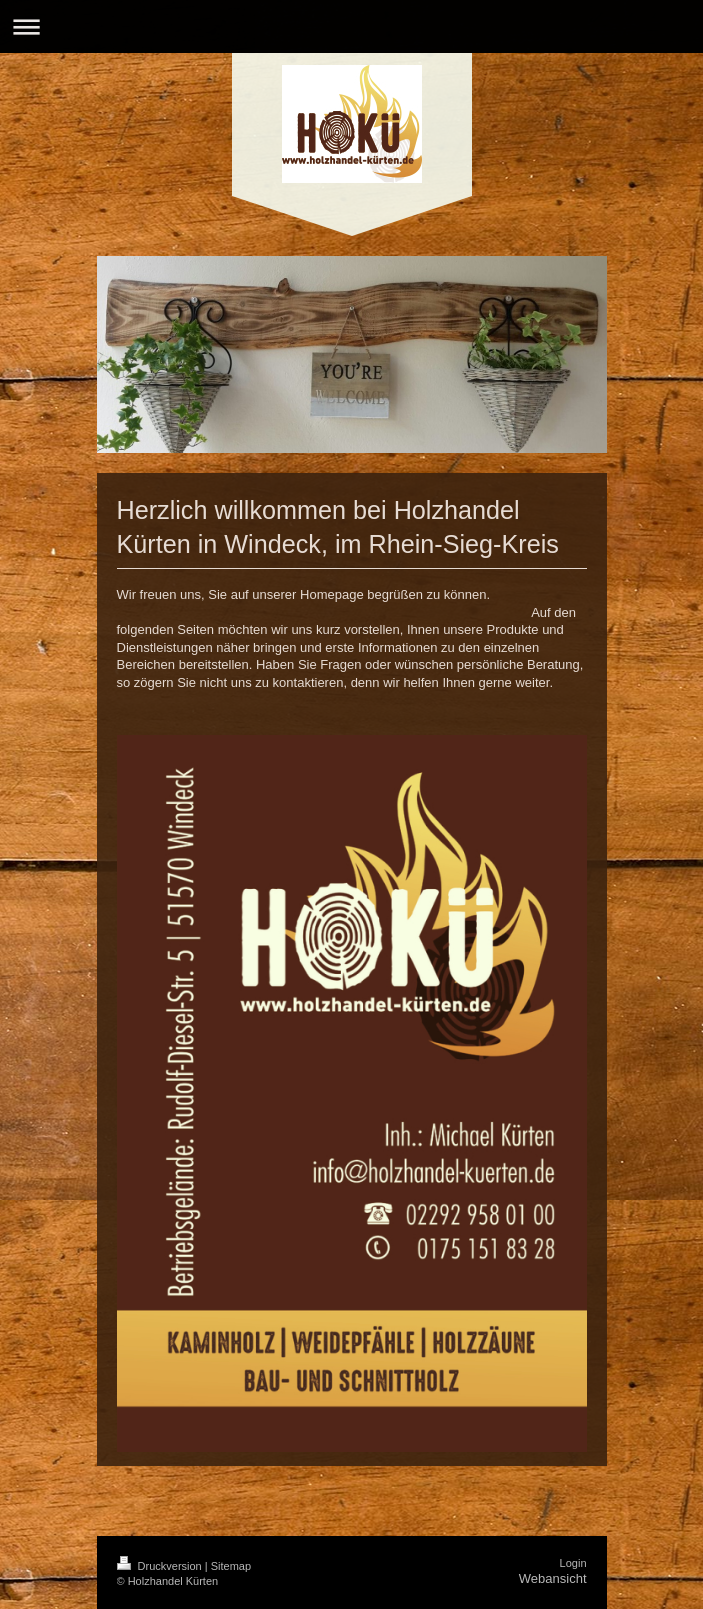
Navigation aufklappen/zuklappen (351, 26)
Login (573, 1563)
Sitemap (231, 1566)
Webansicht (553, 1578)
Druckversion (161, 1566)
